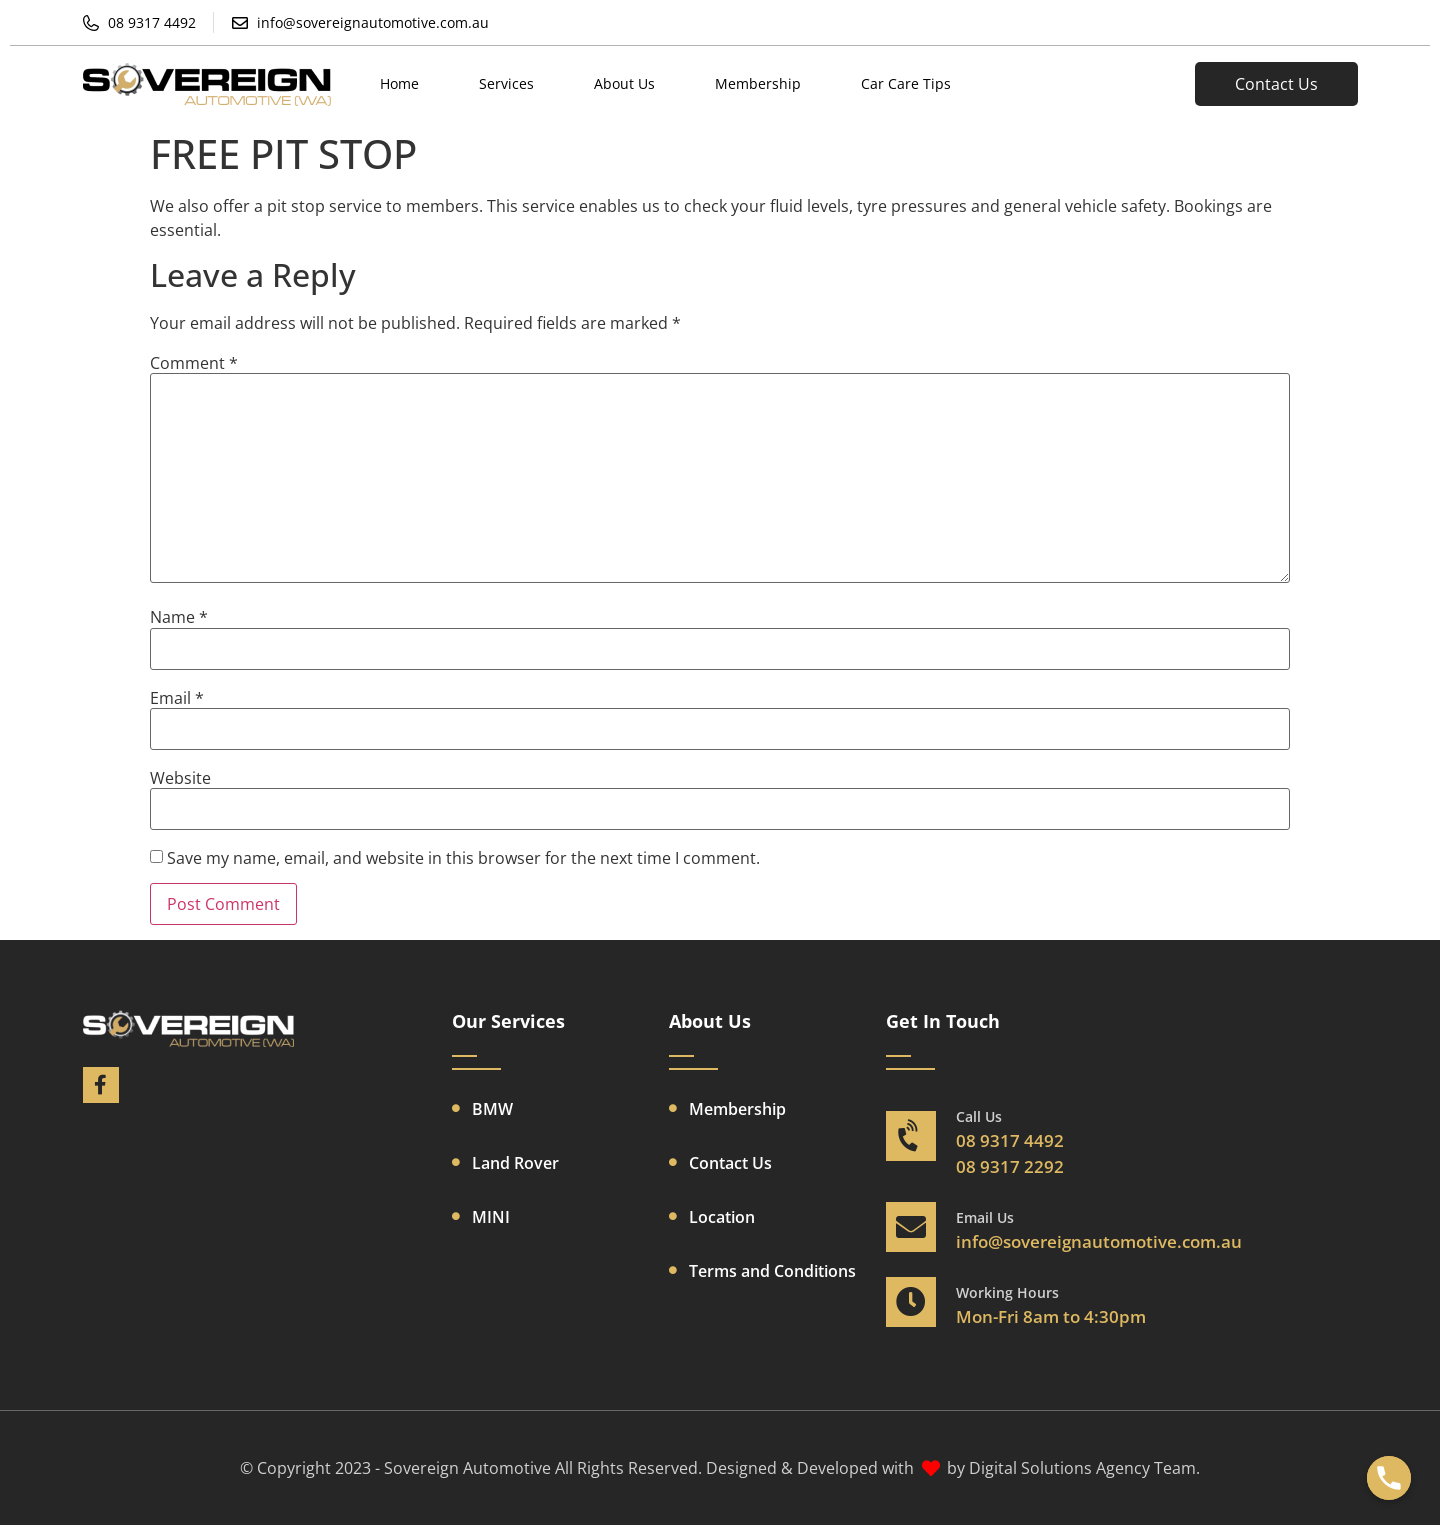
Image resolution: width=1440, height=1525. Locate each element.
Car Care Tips (906, 83)
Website (180, 778)
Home (399, 83)
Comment (194, 363)
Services (506, 83)
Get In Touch (943, 1021)
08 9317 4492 (1010, 1140)
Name (179, 617)
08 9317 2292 (1010, 1166)
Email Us (985, 1217)
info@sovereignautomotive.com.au (1099, 1241)
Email (177, 698)
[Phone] (1389, 1478)
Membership (758, 83)
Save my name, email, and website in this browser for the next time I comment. (463, 858)
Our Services (508, 1021)
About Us (624, 83)
